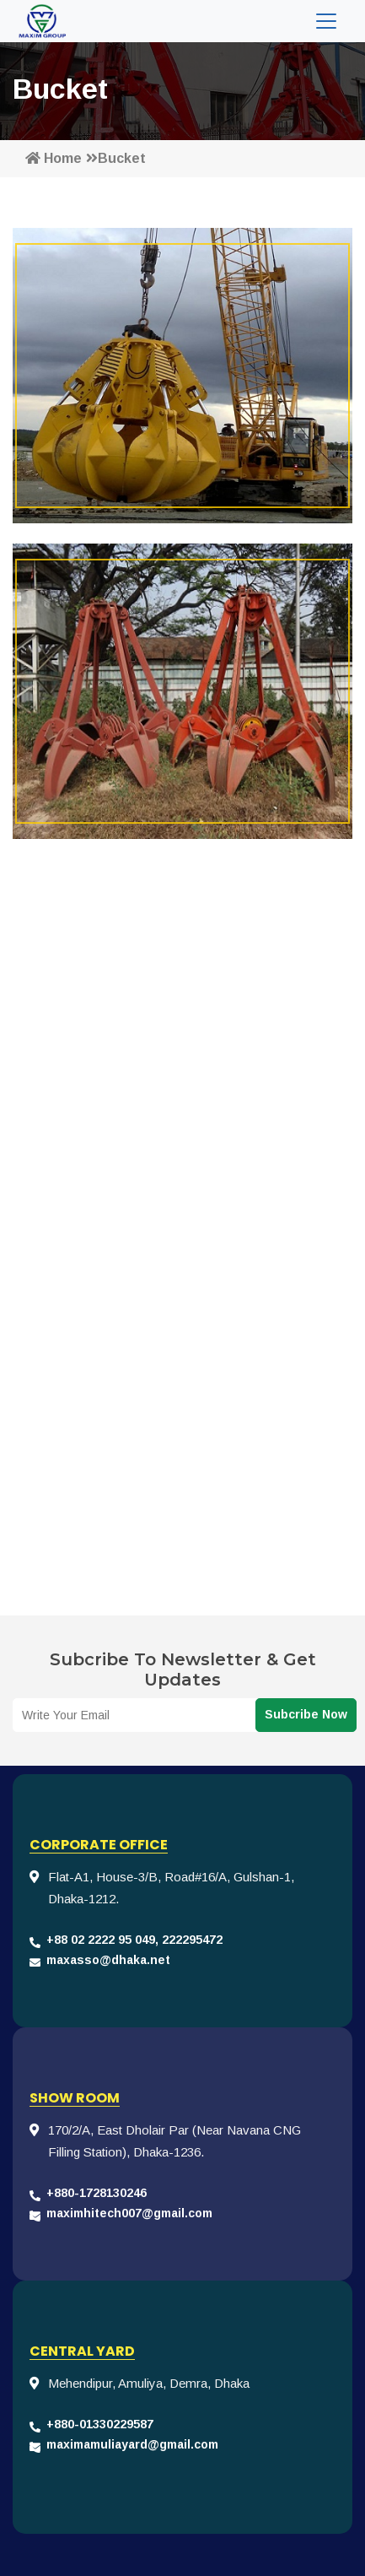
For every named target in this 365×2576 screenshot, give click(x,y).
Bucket (116, 158)
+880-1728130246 (96, 2193)
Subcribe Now (306, 1714)
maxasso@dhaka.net (108, 1960)
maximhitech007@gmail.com (129, 2213)
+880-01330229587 (99, 2424)
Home (53, 158)
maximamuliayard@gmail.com (132, 2444)
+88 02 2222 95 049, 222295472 (134, 1939)
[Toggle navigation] (326, 21)
